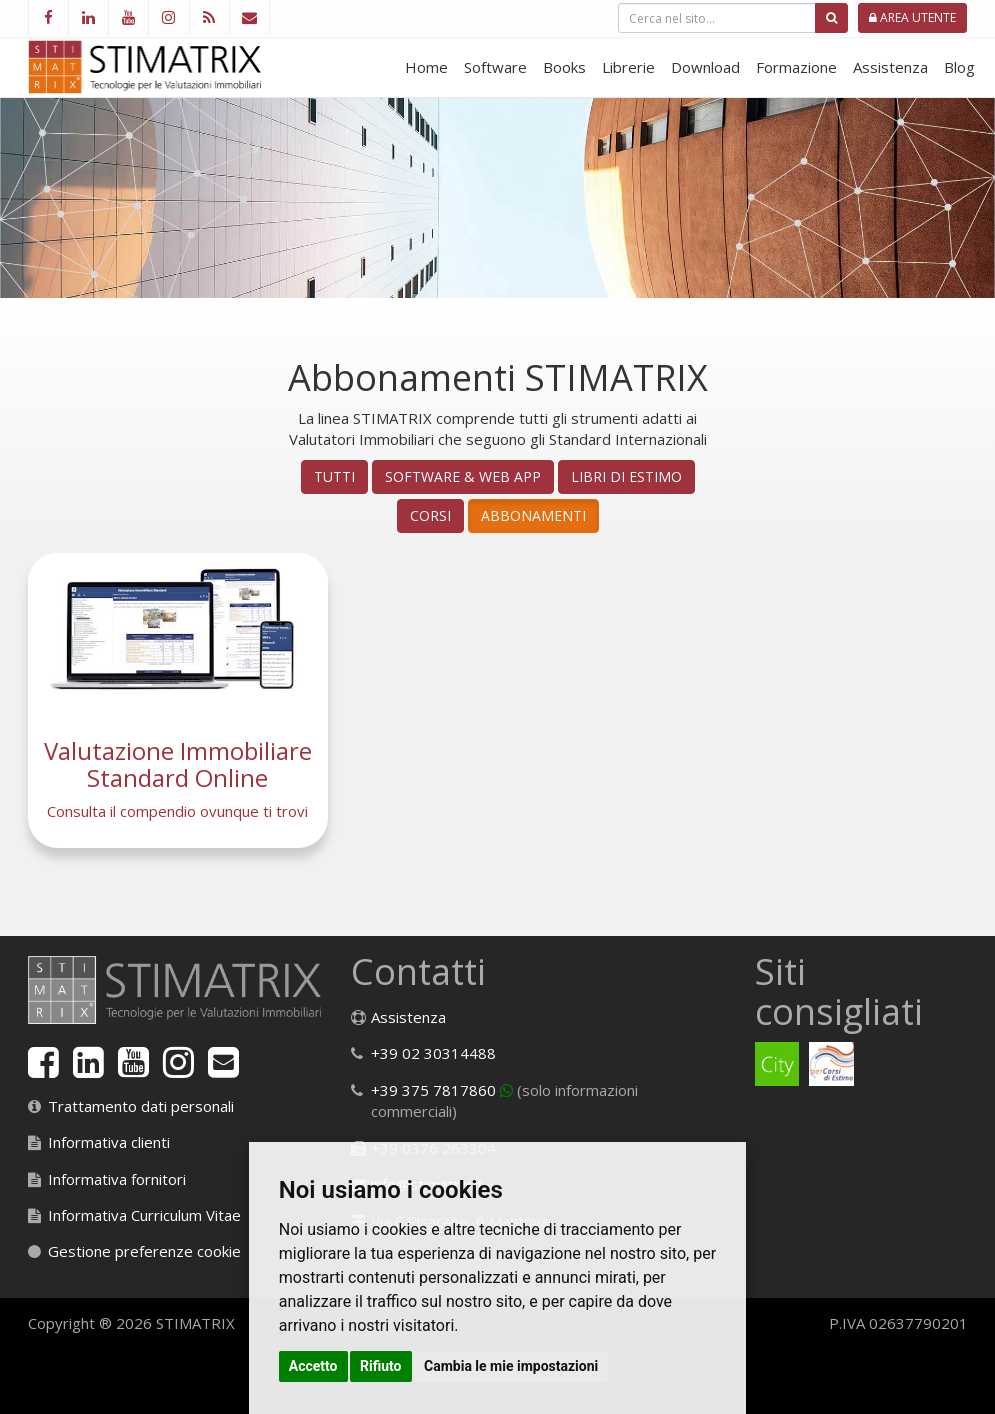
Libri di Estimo (626, 476)
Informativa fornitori (117, 1179)
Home (426, 67)
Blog (959, 67)
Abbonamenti (533, 515)
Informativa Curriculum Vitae (144, 1215)
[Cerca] (831, 18)
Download (705, 67)
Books (564, 67)
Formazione (796, 67)
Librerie (628, 67)
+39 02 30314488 (433, 1053)
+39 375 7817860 (433, 1090)
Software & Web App (463, 476)
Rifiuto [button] (381, 1366)
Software (495, 67)
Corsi (430, 515)
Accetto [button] (313, 1366)
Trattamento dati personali (141, 1106)
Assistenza (890, 67)
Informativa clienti (109, 1142)
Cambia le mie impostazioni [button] (511, 1366)
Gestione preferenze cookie (144, 1251)
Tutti (334, 476)
